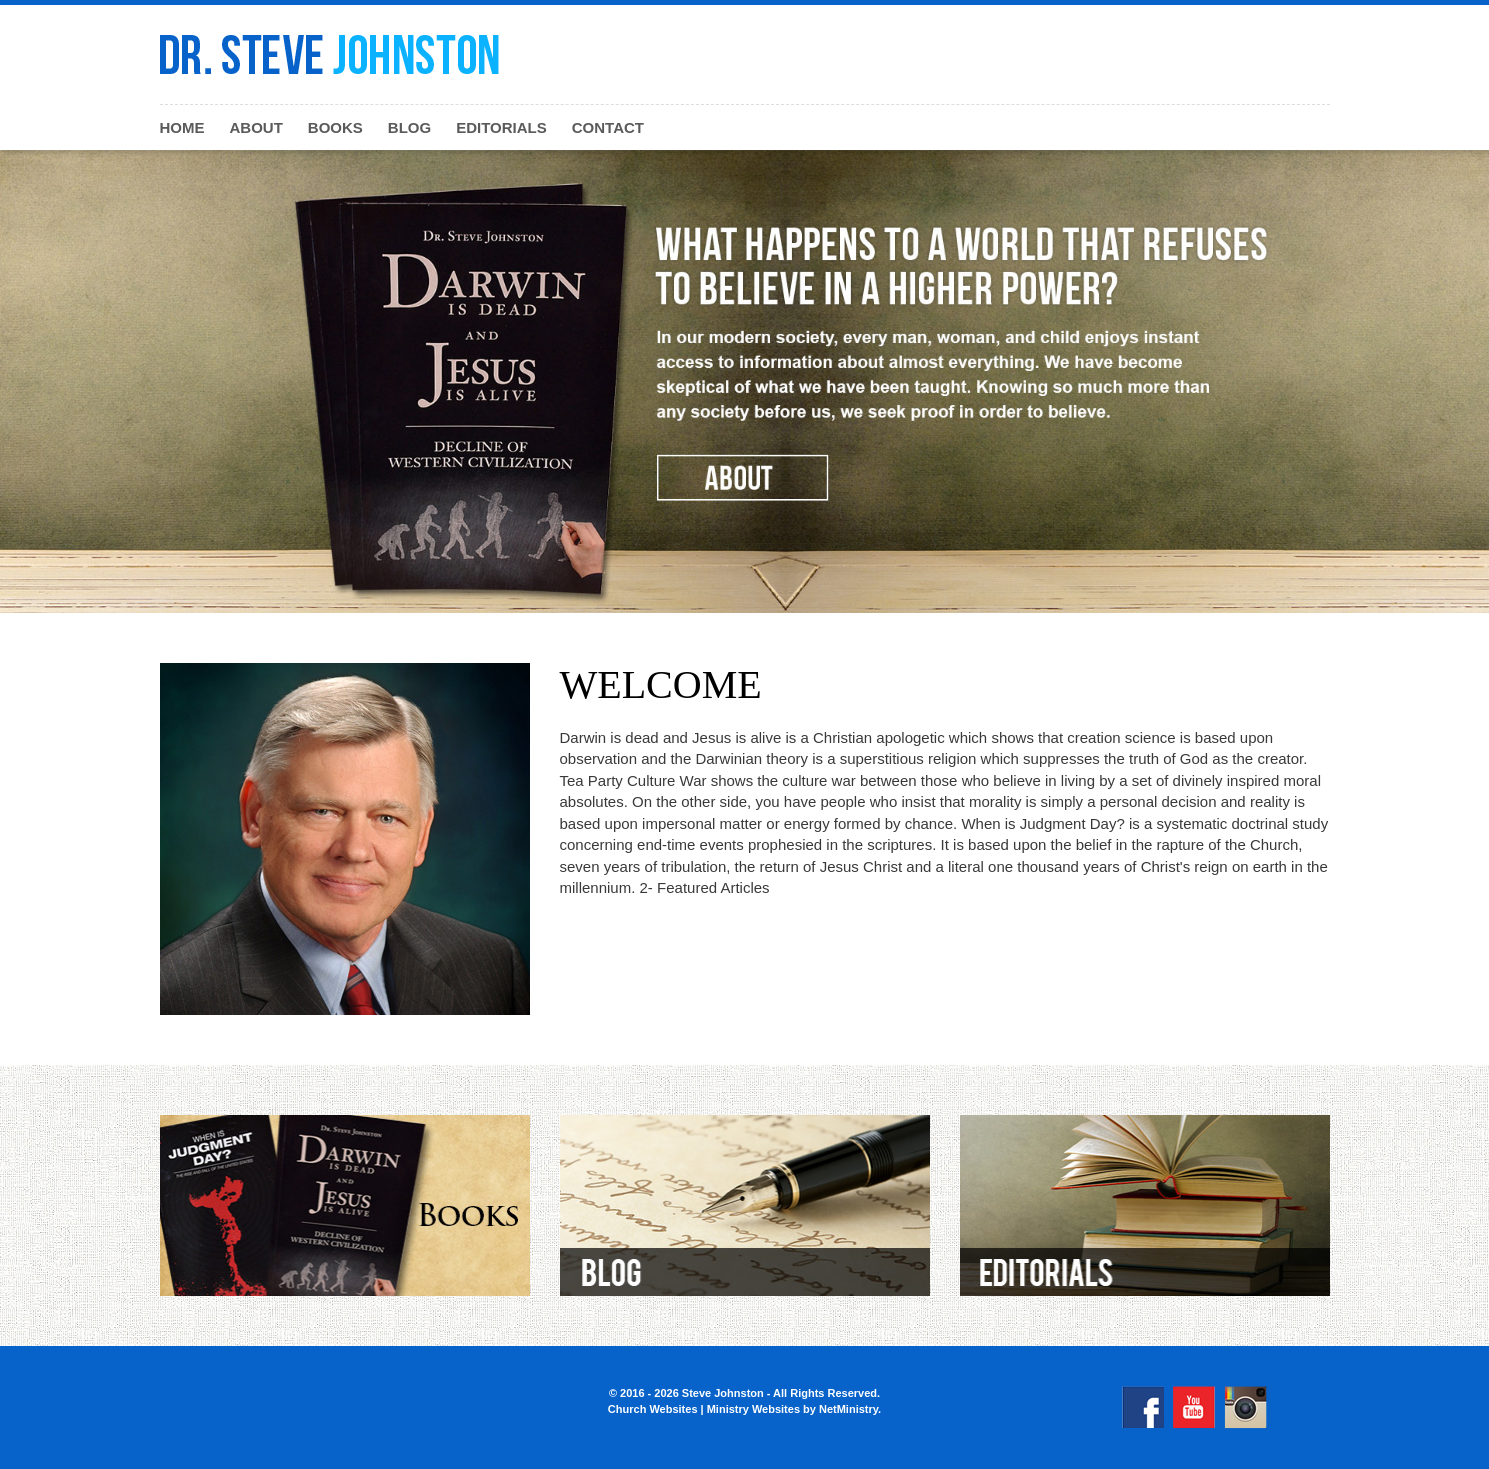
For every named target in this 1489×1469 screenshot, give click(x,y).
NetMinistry (848, 1409)
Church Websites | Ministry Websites (705, 1409)
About (256, 127)
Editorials (501, 127)
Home (182, 127)
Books (335, 127)
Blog (409, 127)
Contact (608, 127)
